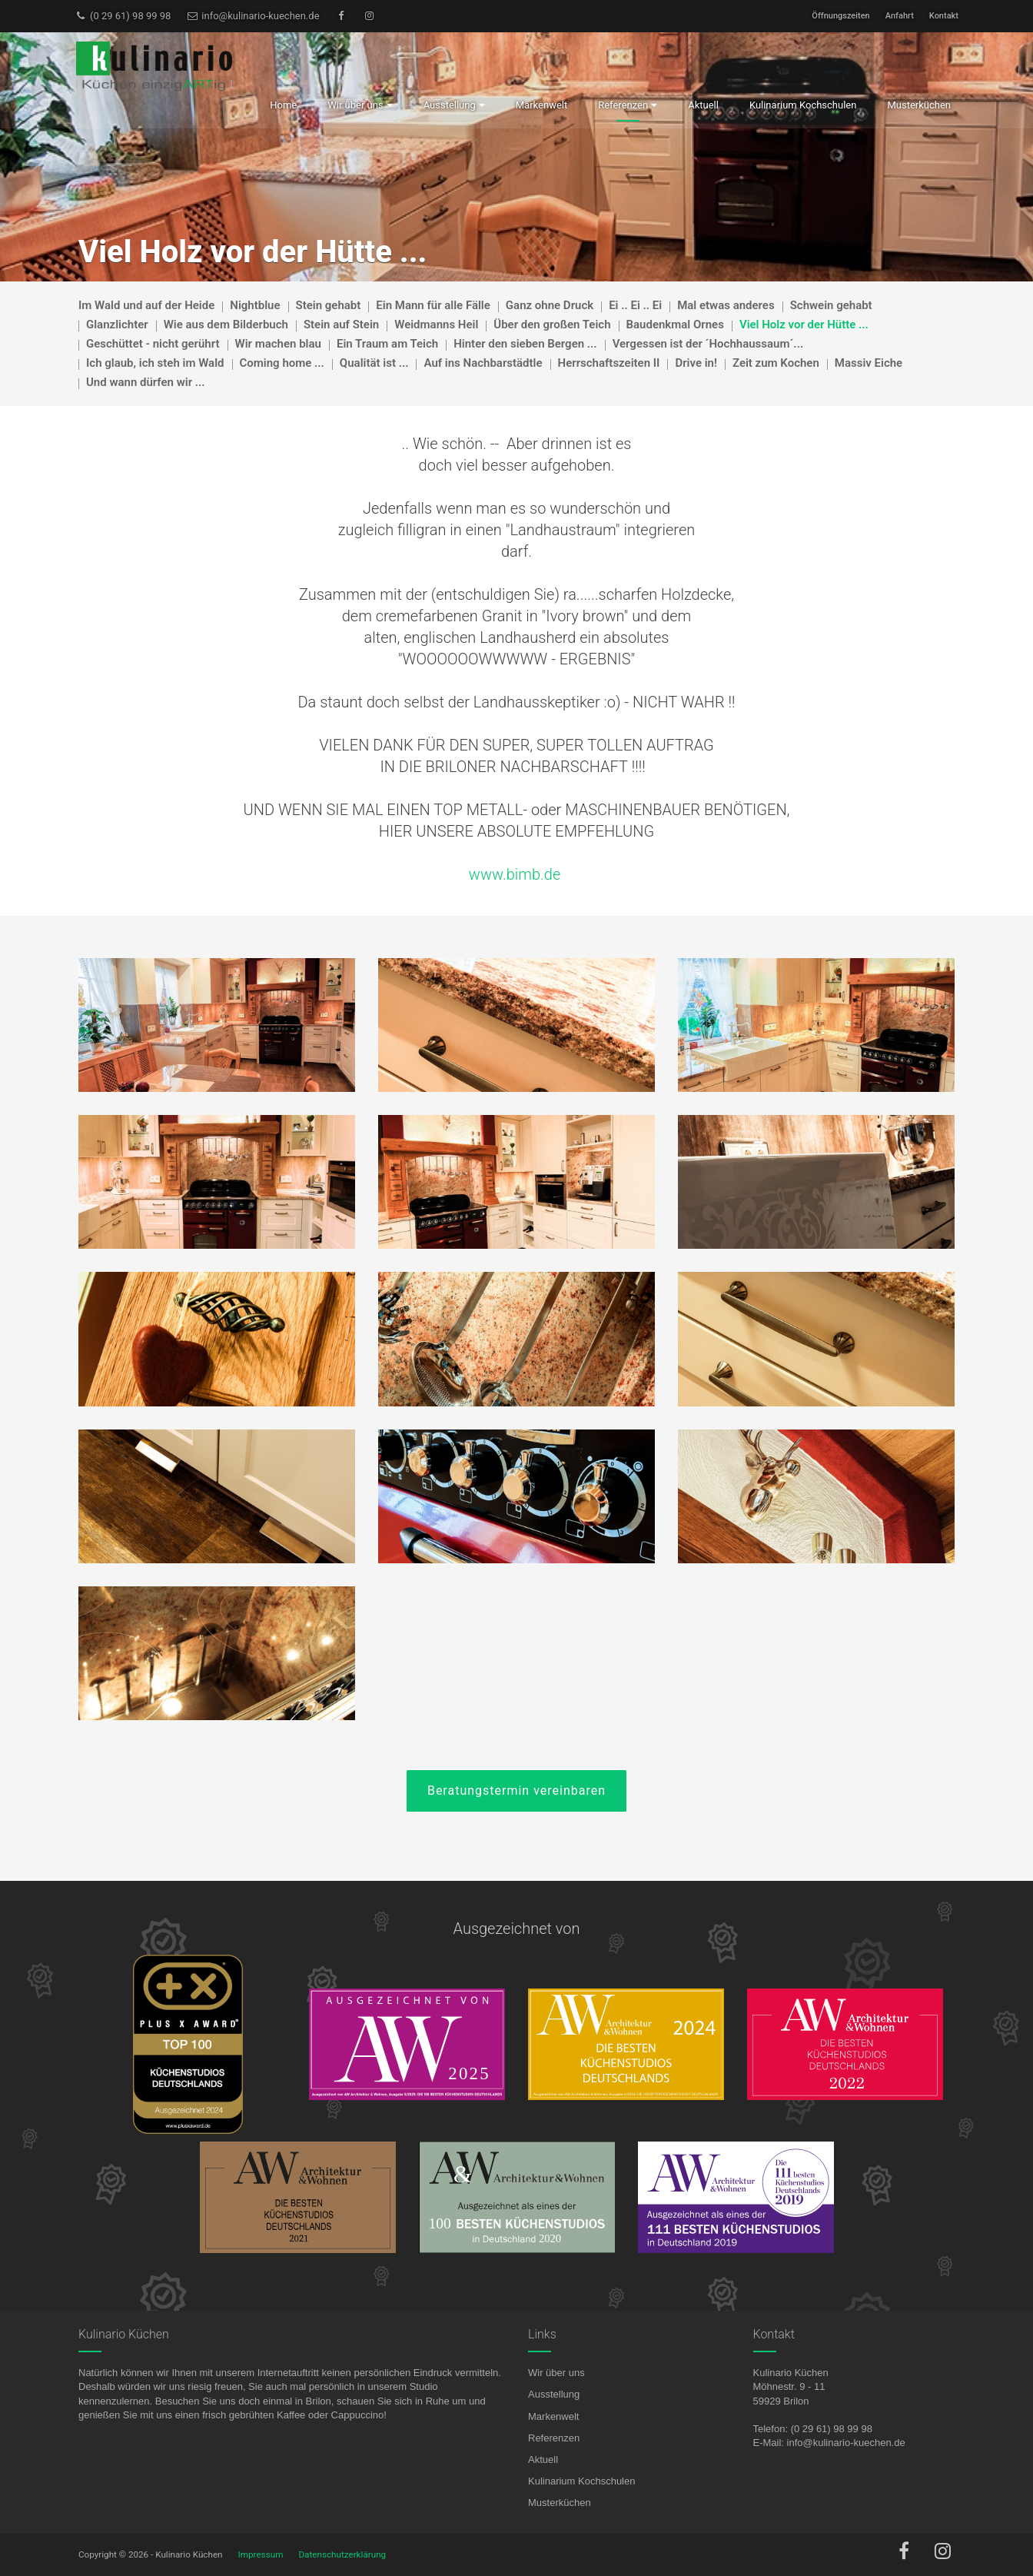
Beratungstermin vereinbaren (516, 1790)
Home (283, 105)
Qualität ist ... (374, 363)
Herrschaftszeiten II (609, 363)
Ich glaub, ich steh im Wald (155, 363)
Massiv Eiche (868, 363)
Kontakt (943, 16)
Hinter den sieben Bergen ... (524, 344)
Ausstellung (554, 2394)
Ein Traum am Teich (387, 344)
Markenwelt (553, 2416)
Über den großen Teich (551, 324)
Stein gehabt (328, 305)
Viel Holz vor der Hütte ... (804, 324)
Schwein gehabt (831, 305)
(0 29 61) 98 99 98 (123, 16)
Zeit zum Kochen (775, 363)
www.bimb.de (514, 874)
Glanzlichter (117, 324)
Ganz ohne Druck (549, 305)
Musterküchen (559, 2502)
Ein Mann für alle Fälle (433, 305)
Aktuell (543, 2459)
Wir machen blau (278, 344)
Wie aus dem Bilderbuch (226, 324)
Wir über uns (556, 2372)
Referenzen (554, 2438)
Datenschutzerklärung (342, 2554)
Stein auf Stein (341, 324)
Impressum (261, 2554)
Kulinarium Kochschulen (581, 2481)
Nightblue (255, 305)
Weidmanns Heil (436, 324)
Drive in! (696, 363)
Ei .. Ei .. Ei (635, 305)
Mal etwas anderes (725, 305)
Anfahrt (899, 16)
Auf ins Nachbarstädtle (482, 363)
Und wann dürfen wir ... (145, 382)
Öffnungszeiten (840, 16)
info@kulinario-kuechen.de (252, 16)
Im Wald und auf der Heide (146, 305)
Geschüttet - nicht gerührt (153, 344)
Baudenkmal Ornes (675, 324)
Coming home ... (282, 363)
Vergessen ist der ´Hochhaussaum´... (708, 344)
